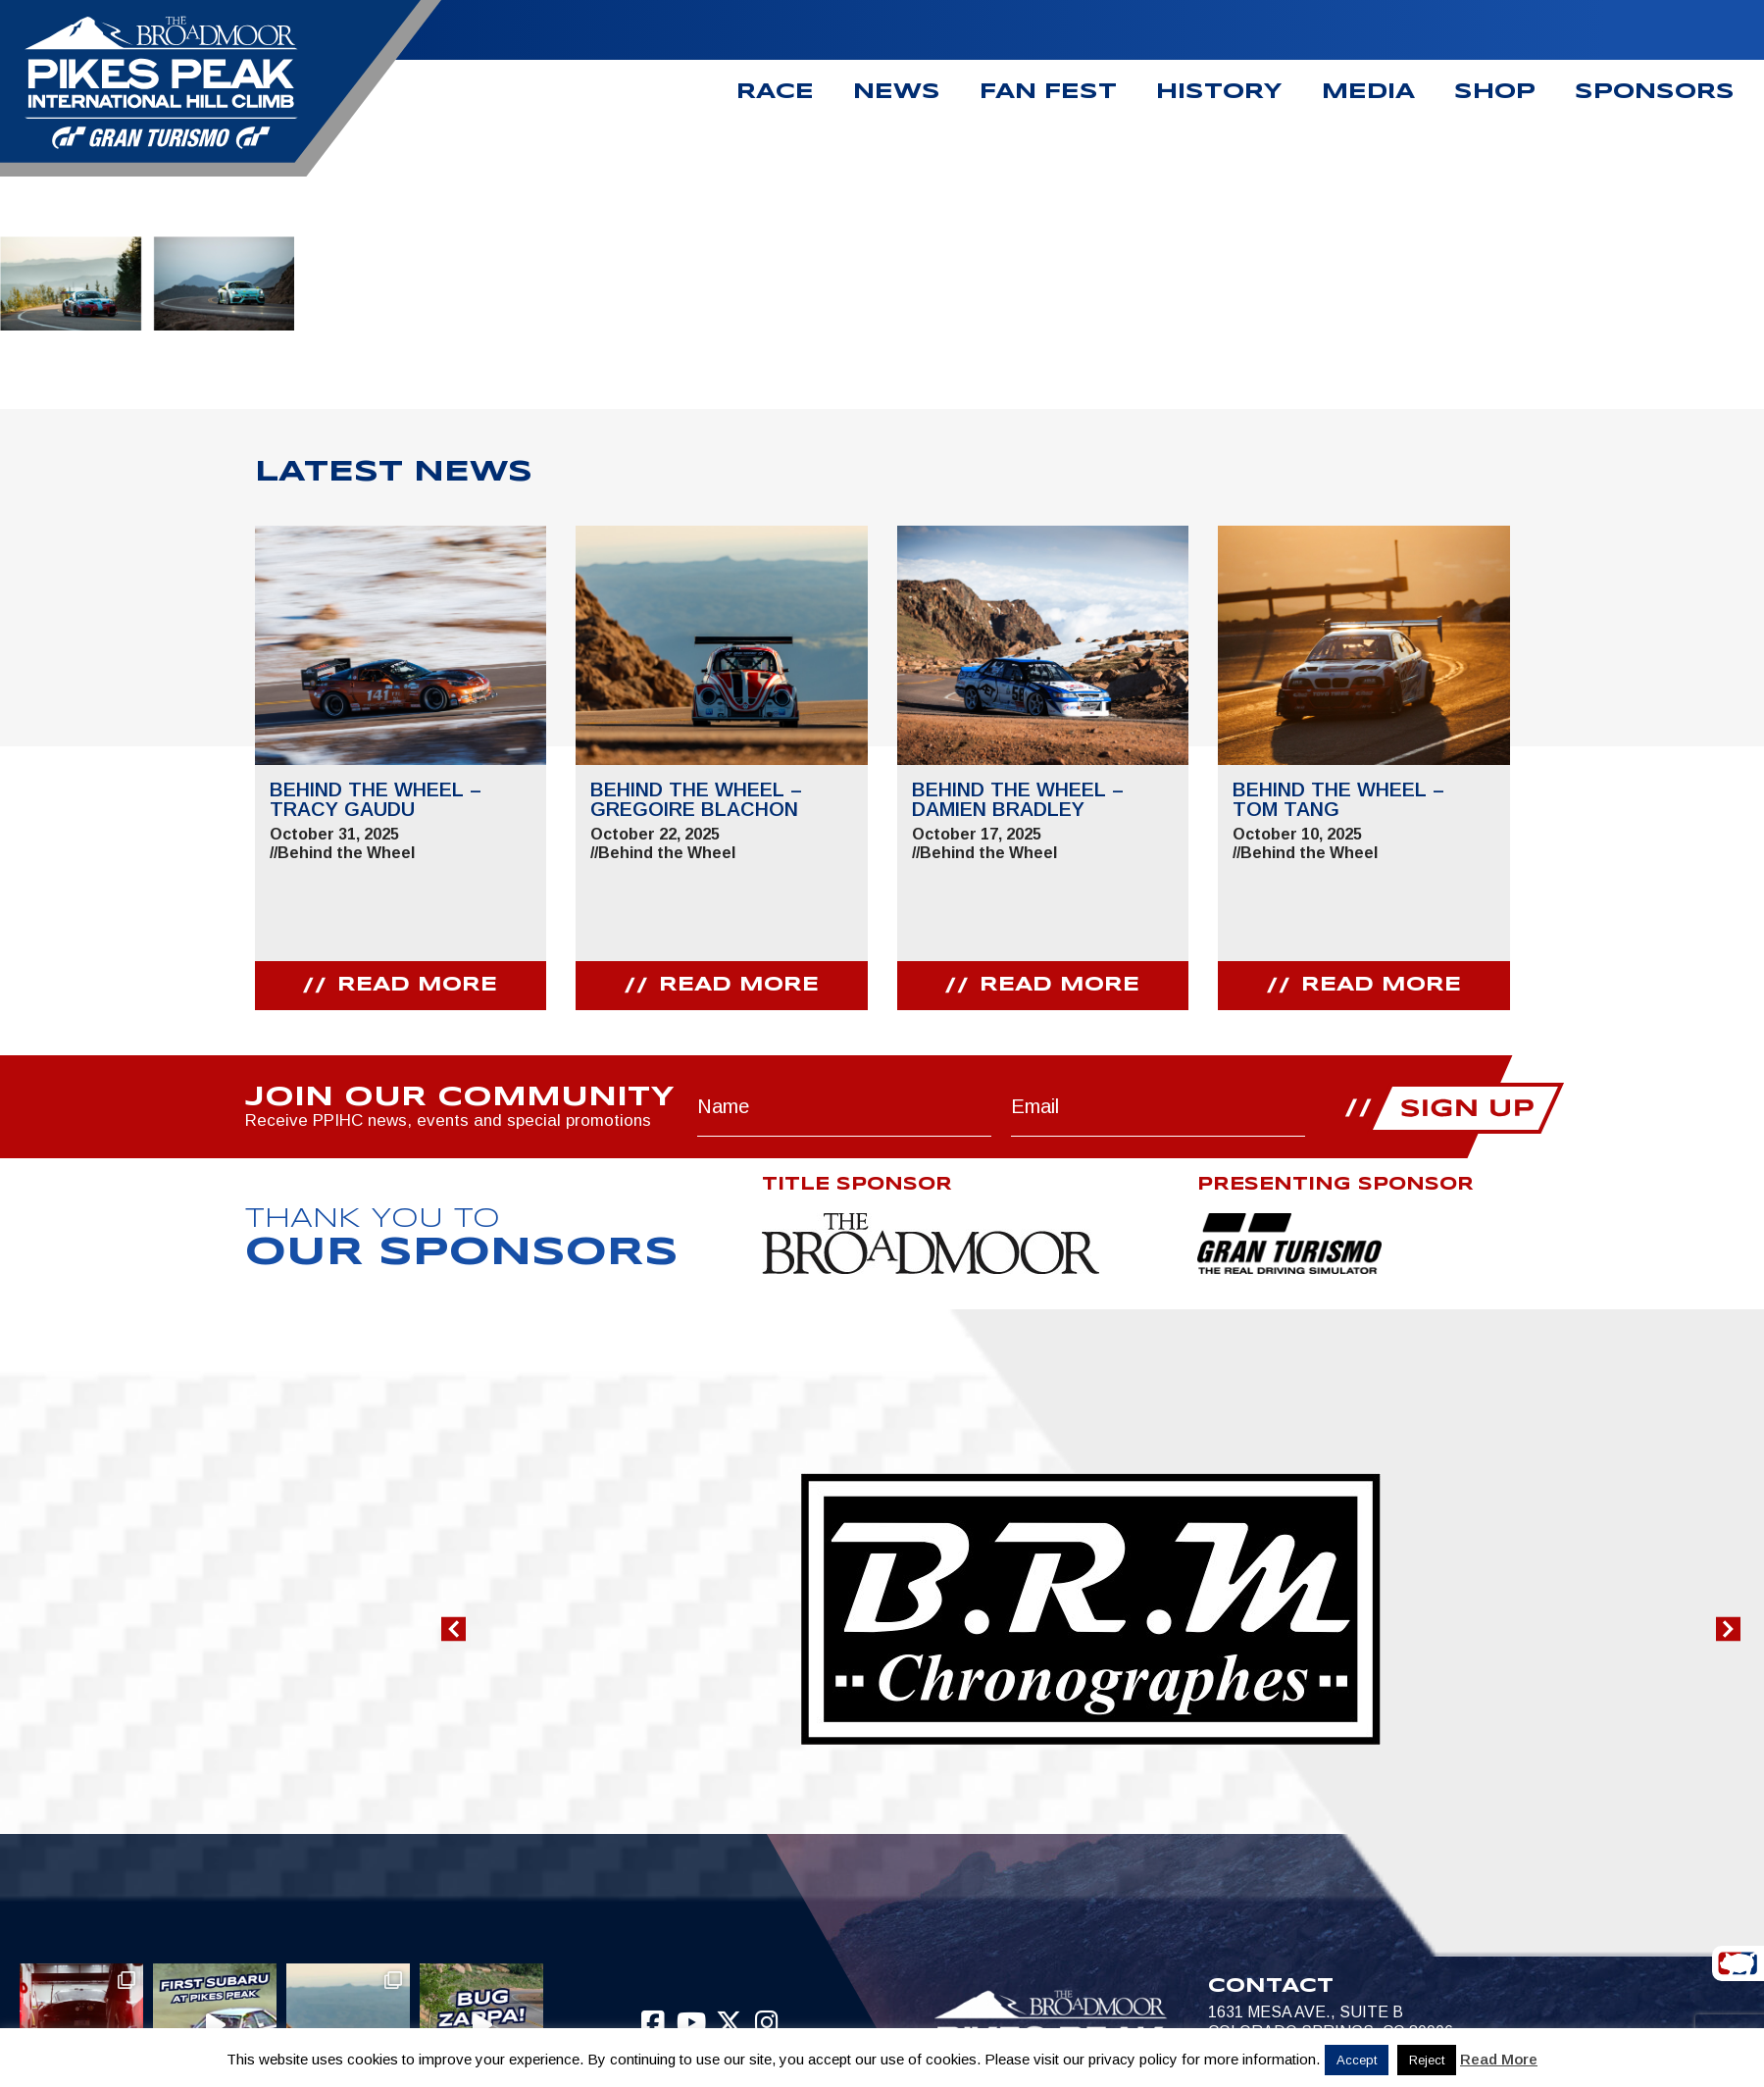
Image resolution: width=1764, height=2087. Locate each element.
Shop (1495, 92)
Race (775, 92)
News (896, 92)
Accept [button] (1356, 2060)
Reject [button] (1426, 2060)
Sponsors (1655, 92)
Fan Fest (1048, 92)
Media (1368, 92)
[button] (453, 1628)
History (1219, 92)
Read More (1498, 2059)
